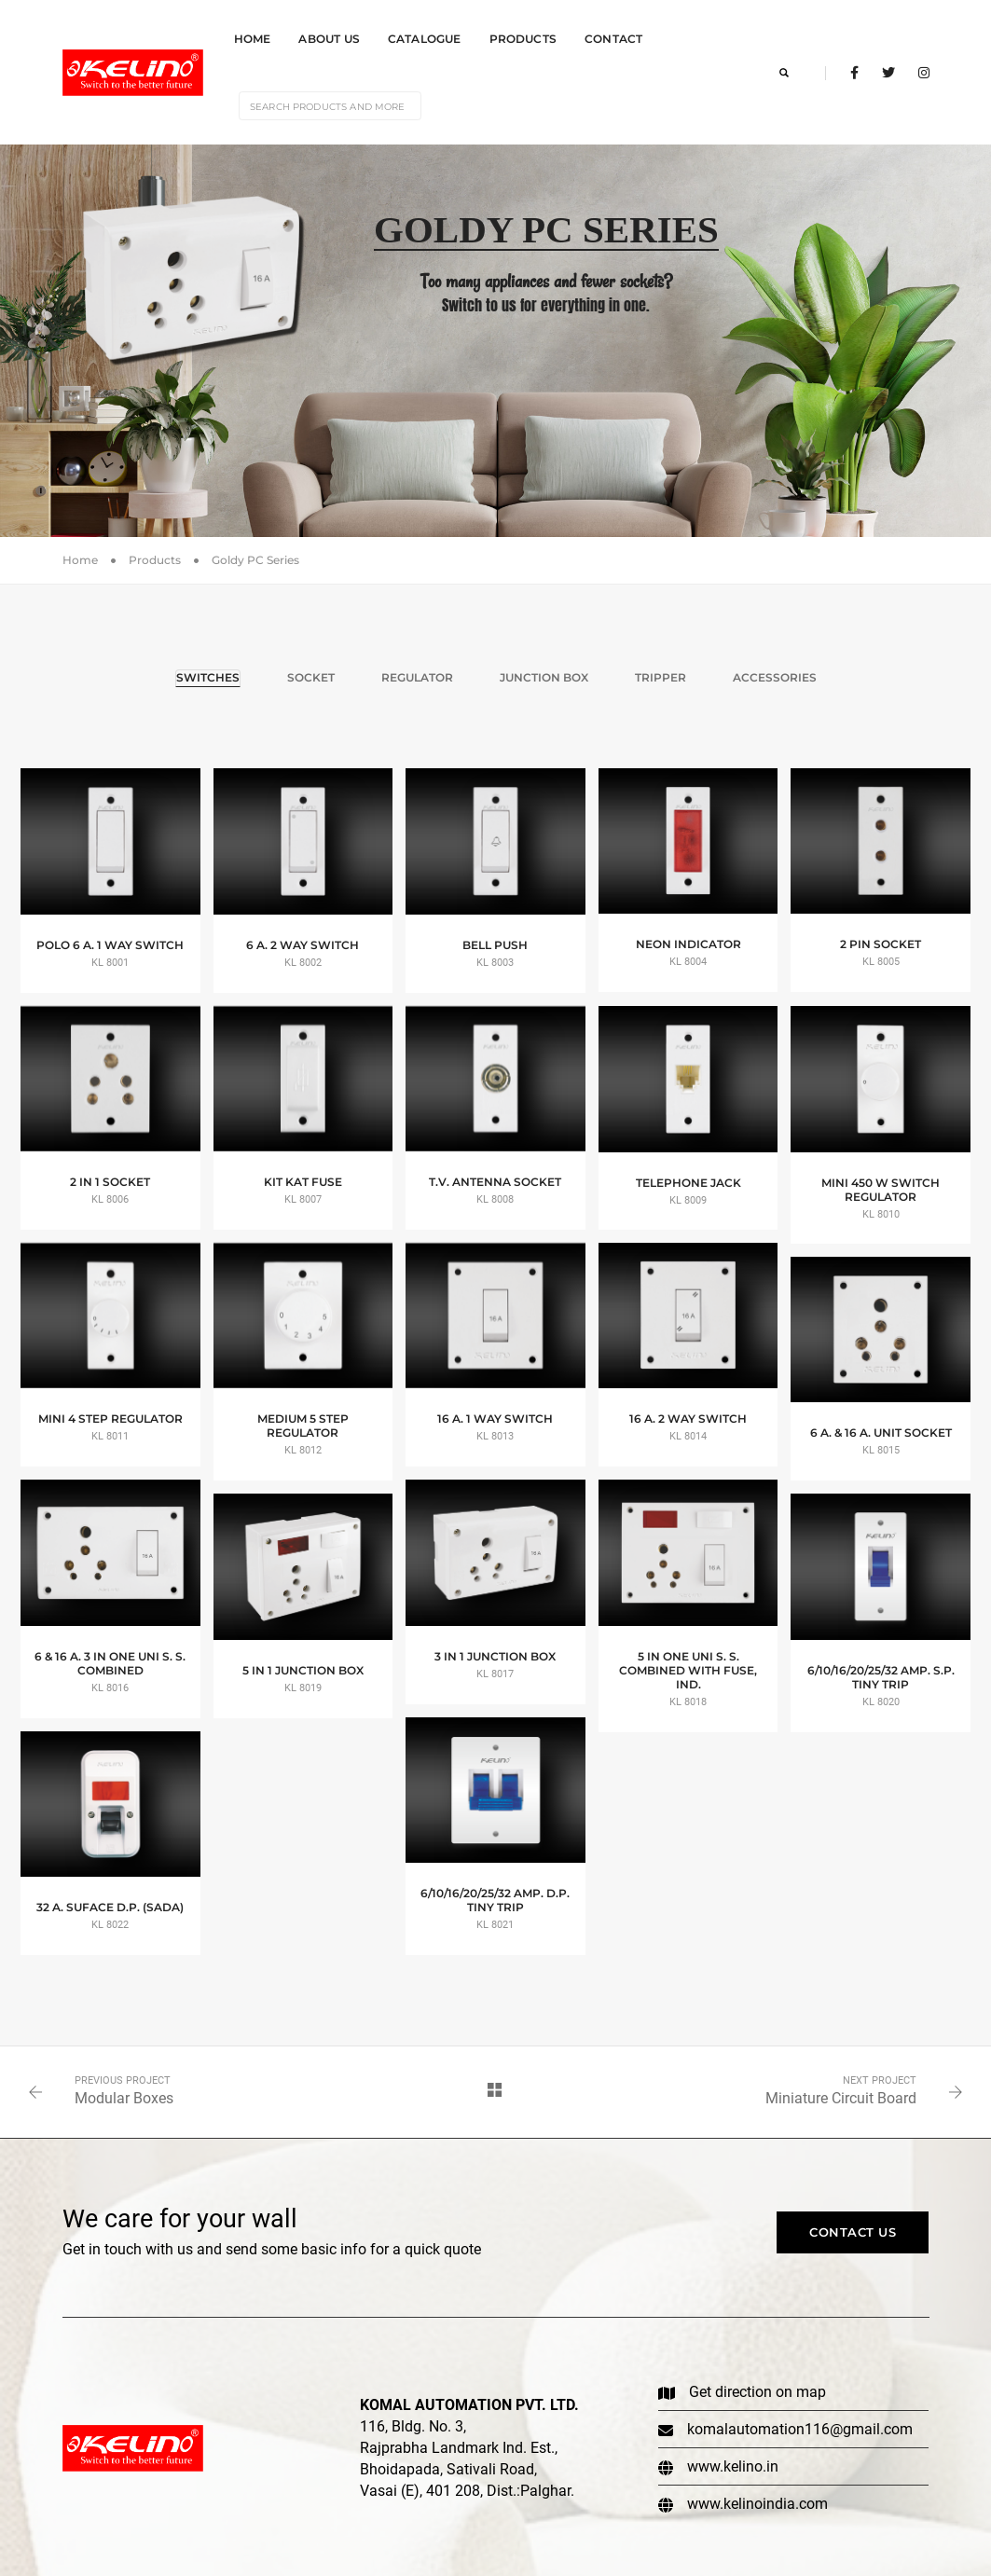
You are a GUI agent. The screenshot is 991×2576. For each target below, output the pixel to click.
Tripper (660, 666)
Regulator (417, 666)
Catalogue (424, 33)
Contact (613, 33)
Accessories (775, 666)
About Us (328, 33)
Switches (208, 666)
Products (523, 33)
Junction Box (544, 666)
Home (252, 33)
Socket (311, 666)
